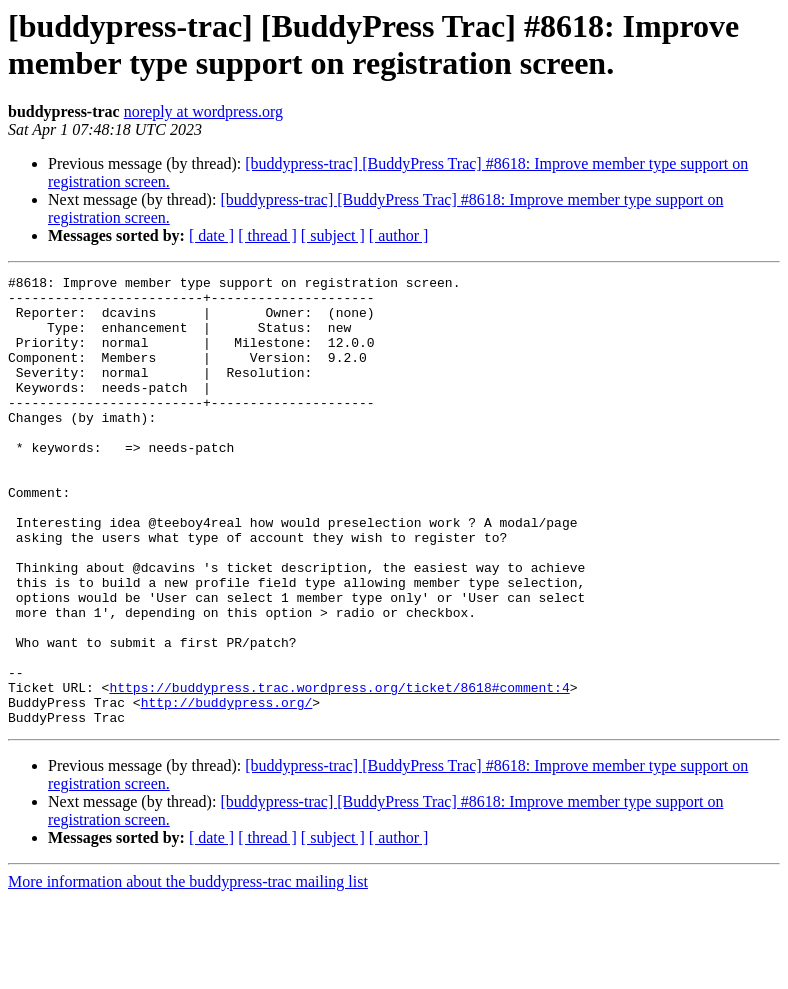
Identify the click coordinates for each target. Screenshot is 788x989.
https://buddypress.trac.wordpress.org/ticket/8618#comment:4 (339, 771)
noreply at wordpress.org (203, 111)
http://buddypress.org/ (227, 789)
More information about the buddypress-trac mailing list (188, 971)
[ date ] (211, 235)
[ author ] (399, 235)
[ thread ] (267, 235)
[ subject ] (333, 235)
